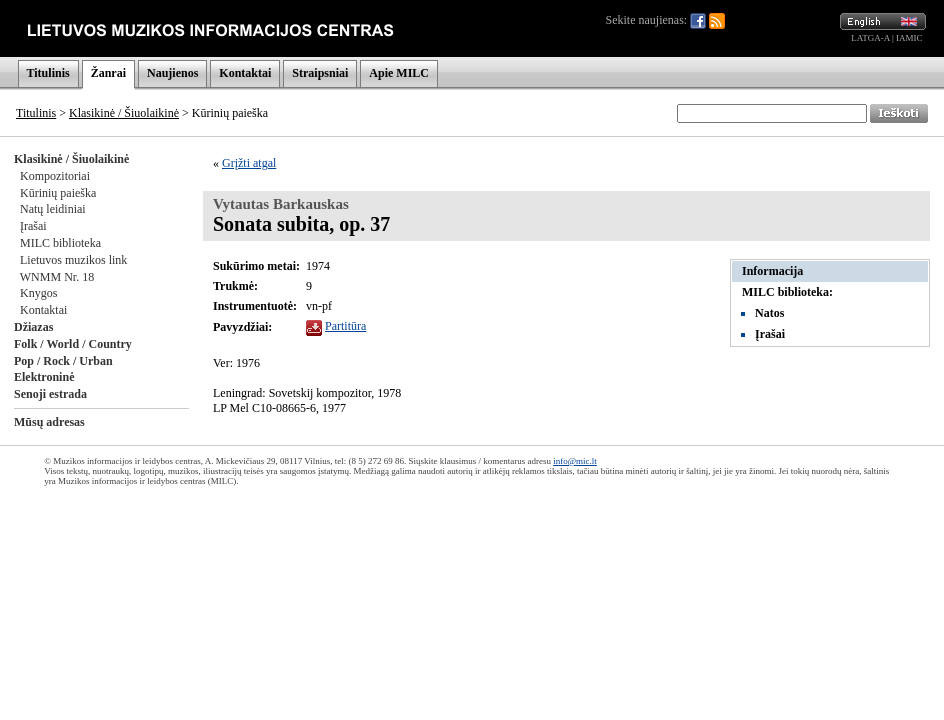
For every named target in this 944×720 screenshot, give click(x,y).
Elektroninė (44, 377)
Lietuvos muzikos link (73, 260)
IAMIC (909, 38)
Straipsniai (320, 73)
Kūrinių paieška (58, 193)
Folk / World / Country (73, 344)
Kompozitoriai (55, 176)
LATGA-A (870, 38)
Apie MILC (399, 73)
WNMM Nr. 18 (57, 277)
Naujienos (172, 73)
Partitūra (345, 326)
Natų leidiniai (53, 209)
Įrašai (33, 226)
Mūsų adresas (49, 422)
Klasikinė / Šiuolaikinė (124, 113)
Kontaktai (245, 73)
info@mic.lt (575, 461)
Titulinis (48, 73)
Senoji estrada (50, 394)
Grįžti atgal (249, 163)
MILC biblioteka (60, 243)
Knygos (38, 293)
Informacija (772, 271)
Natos (769, 313)
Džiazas (33, 327)
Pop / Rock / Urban (63, 361)
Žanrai (108, 73)
